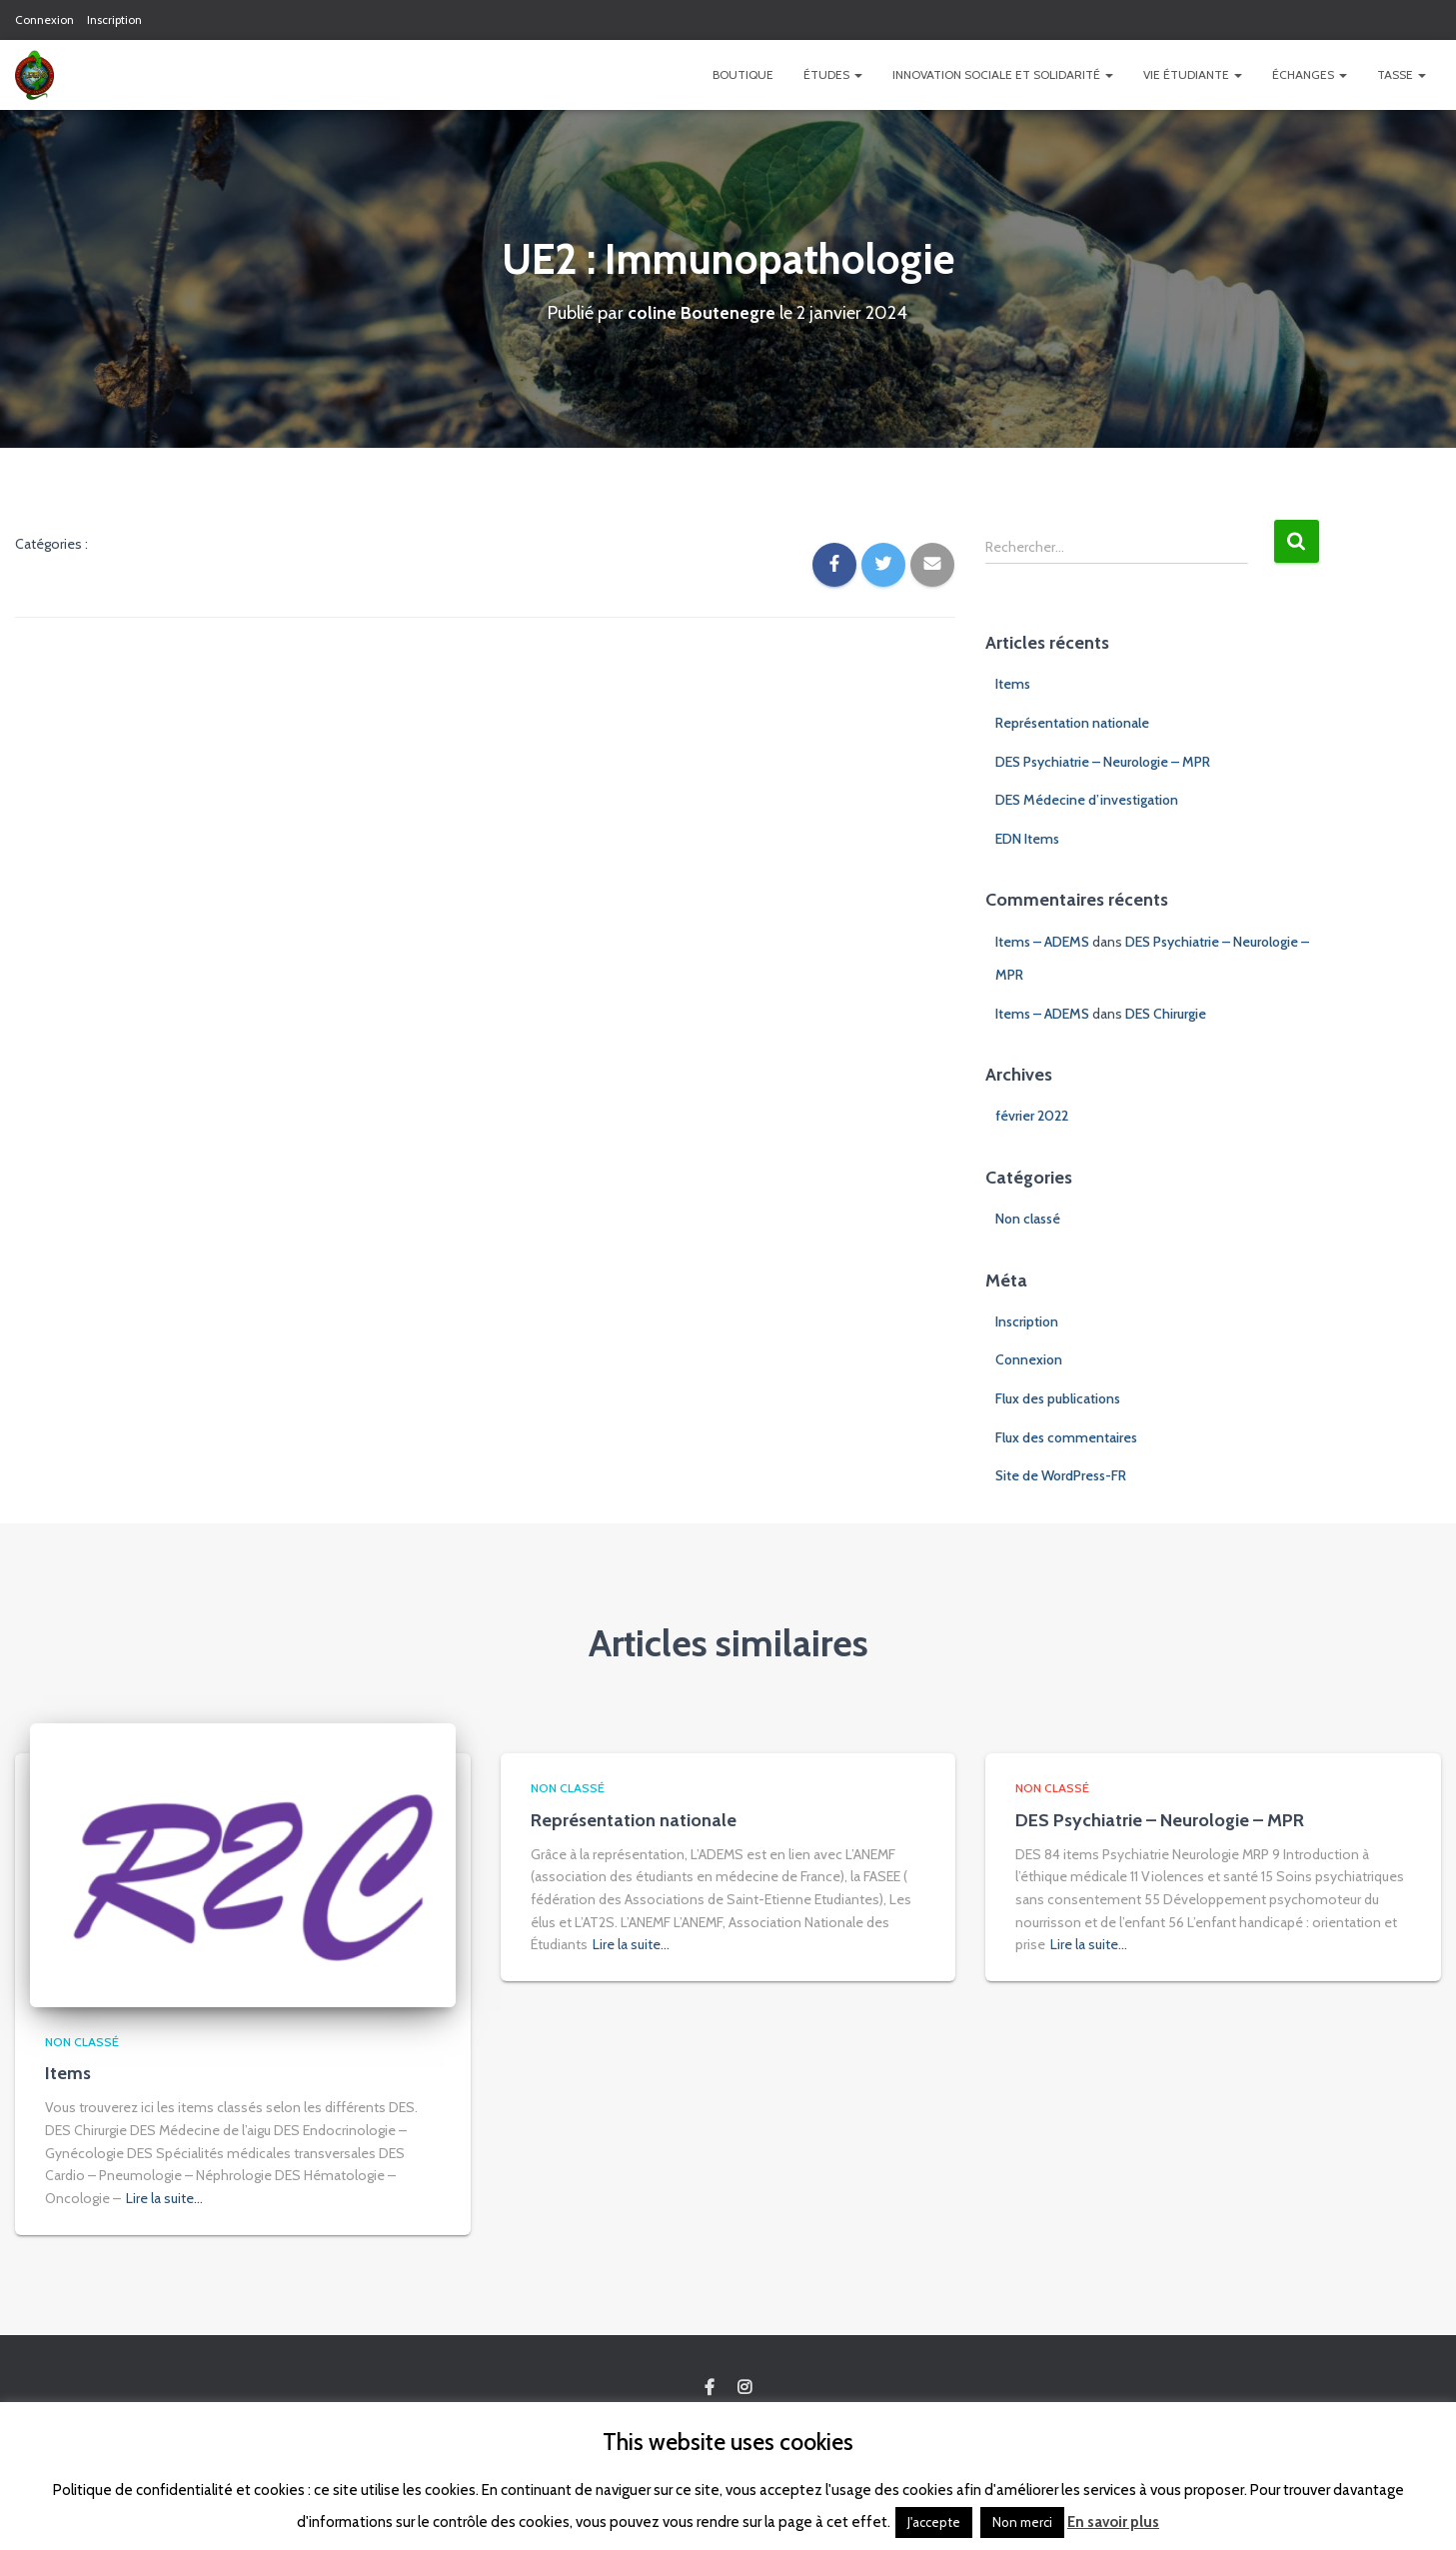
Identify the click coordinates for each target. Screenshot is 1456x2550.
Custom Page (710, 2388)
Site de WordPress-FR (1060, 1475)
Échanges (1309, 74)
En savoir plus (1113, 2522)
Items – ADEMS (1042, 942)
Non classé (1027, 1219)
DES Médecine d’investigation (1086, 800)
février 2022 (1031, 1116)
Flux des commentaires (1066, 1437)
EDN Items (1027, 839)
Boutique (743, 74)
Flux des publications (1057, 1398)
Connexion (44, 19)
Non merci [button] (1022, 2522)
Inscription (114, 19)
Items (1012, 684)
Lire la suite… (164, 2198)
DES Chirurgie (1165, 1014)
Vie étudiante (1192, 74)
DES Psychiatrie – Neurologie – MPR (1102, 762)
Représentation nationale (1072, 723)
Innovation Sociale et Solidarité (1002, 74)
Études (832, 74)
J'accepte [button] (933, 2522)
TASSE (1401, 74)
